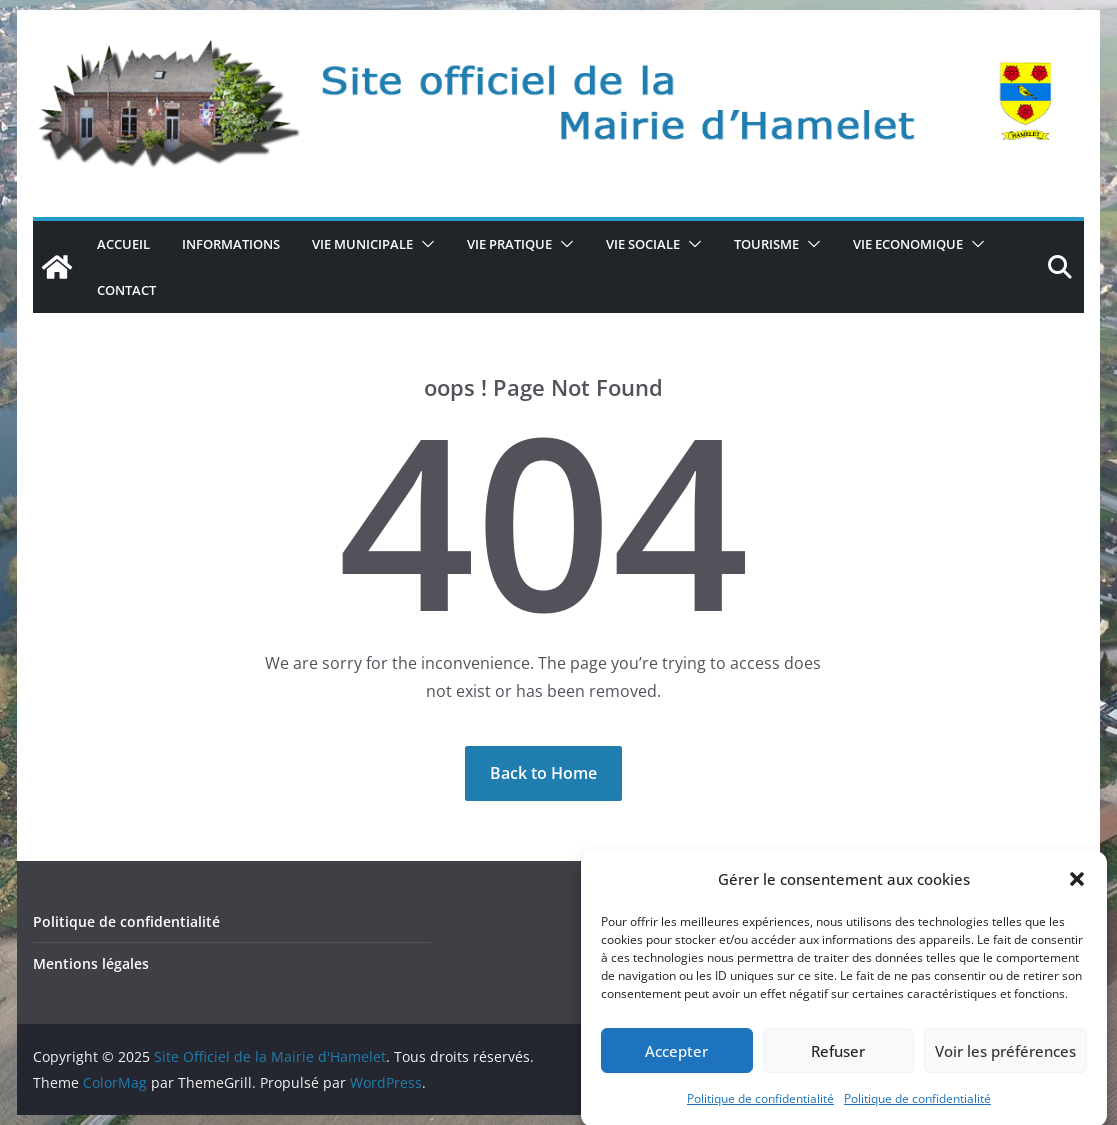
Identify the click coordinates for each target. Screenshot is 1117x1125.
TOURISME (766, 244)
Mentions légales (91, 963)
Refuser (838, 1058)
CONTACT (126, 290)
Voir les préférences (1005, 1058)
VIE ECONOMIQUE (908, 244)
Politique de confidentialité (760, 1106)
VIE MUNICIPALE (362, 244)
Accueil (123, 244)
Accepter (676, 1058)
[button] (1077, 887)
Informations (231, 244)
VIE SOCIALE (643, 244)
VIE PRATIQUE (509, 244)
